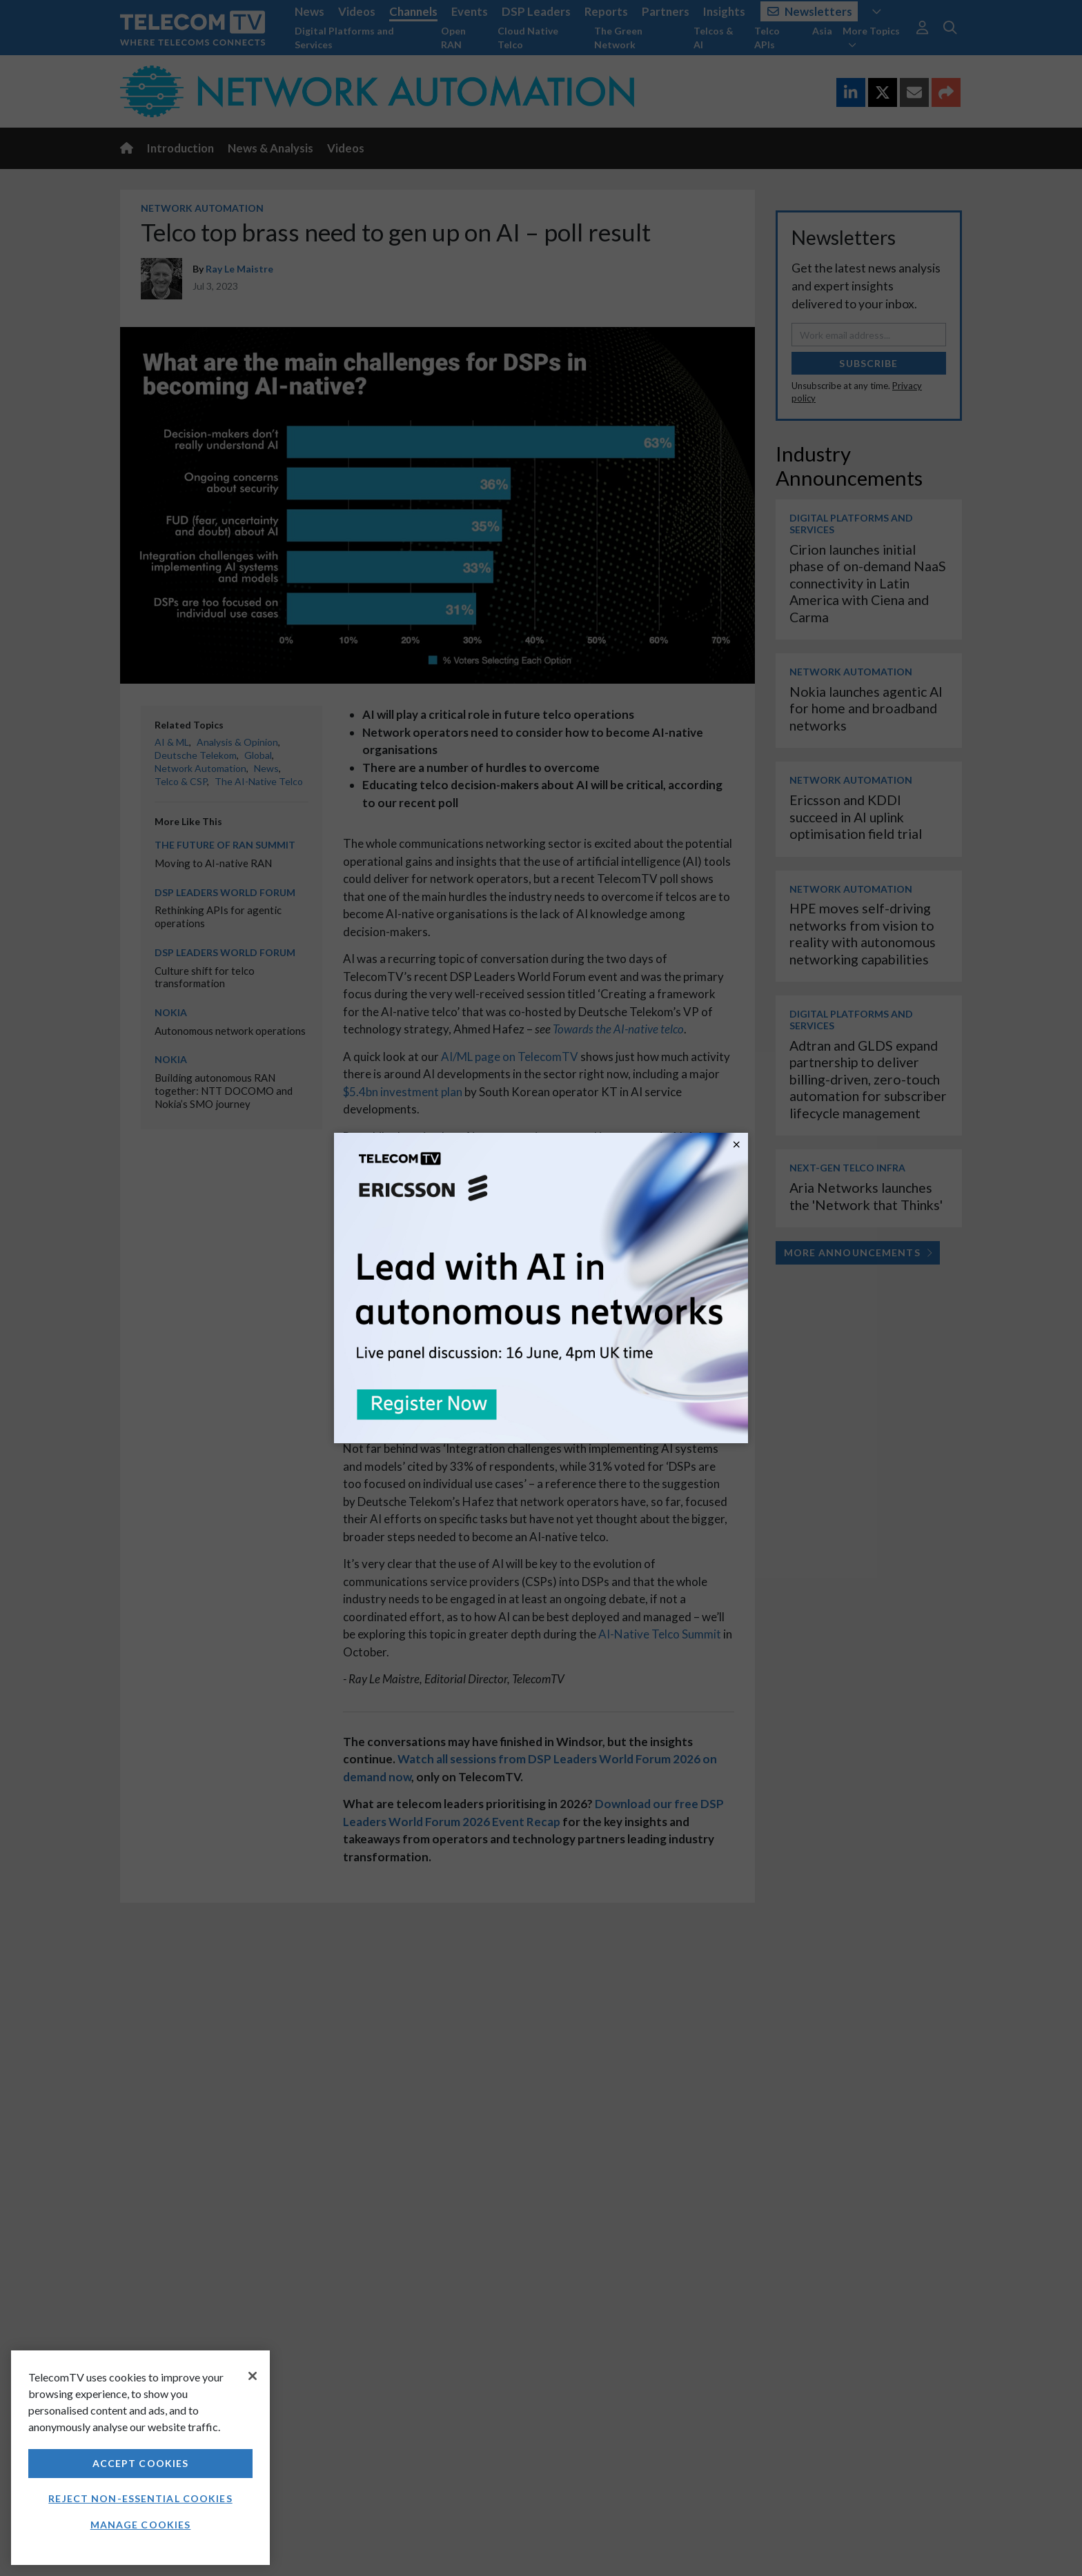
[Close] (252, 2376)
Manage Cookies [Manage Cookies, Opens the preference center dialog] (140, 2524)
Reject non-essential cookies (140, 2498)
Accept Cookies (140, 2463)
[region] (140, 2457)
